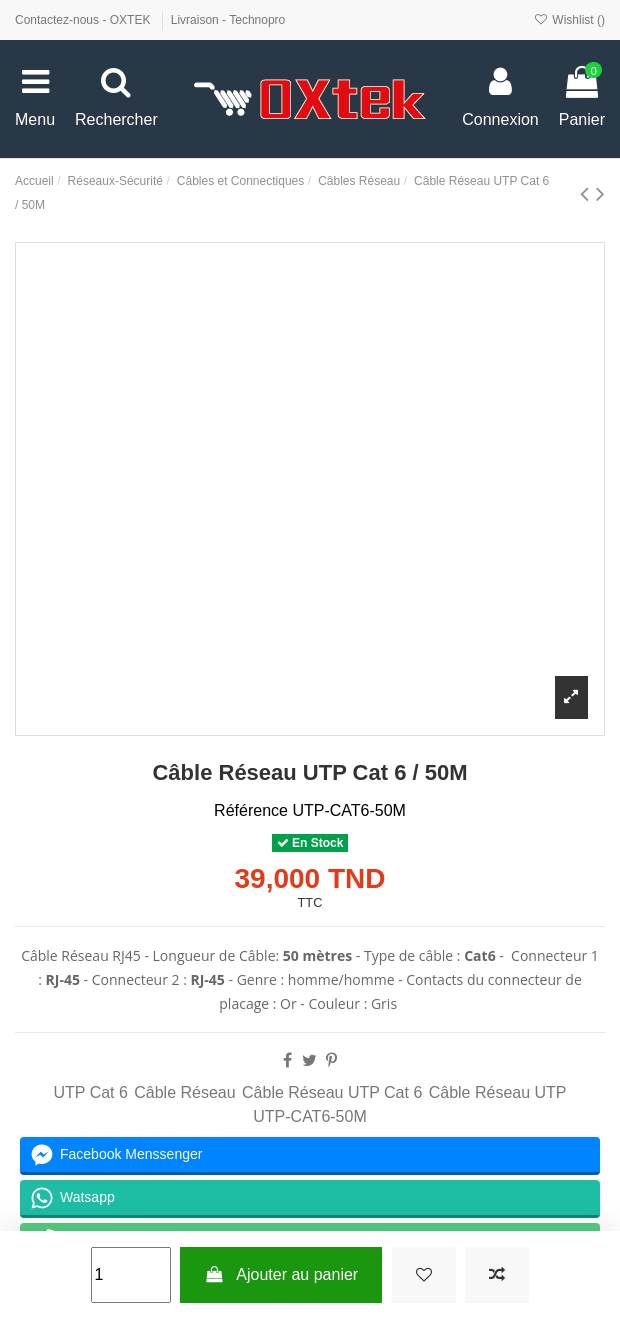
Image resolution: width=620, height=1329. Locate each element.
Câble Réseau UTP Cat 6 (332, 1092)
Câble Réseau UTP (498, 1092)
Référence (251, 810)
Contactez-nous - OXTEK (84, 20)
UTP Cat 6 (90, 1092)
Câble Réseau (184, 1092)
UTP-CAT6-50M (310, 1116)
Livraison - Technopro (228, 20)
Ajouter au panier (281, 1274)
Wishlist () (569, 20)
